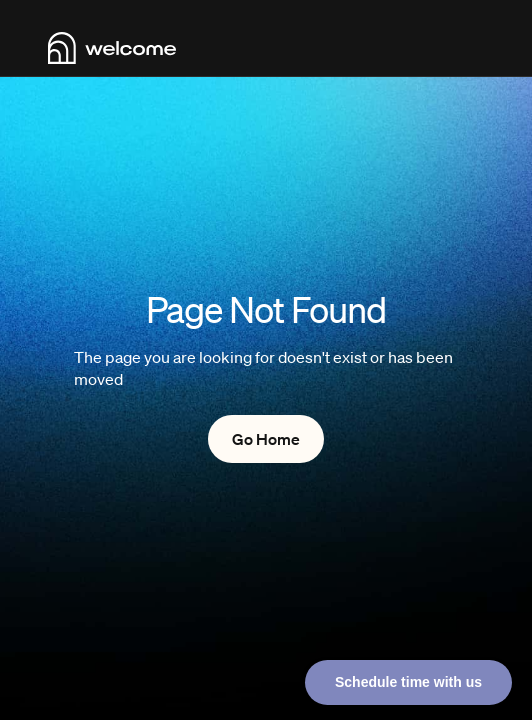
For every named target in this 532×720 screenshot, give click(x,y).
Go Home (266, 439)
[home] (112, 48)
